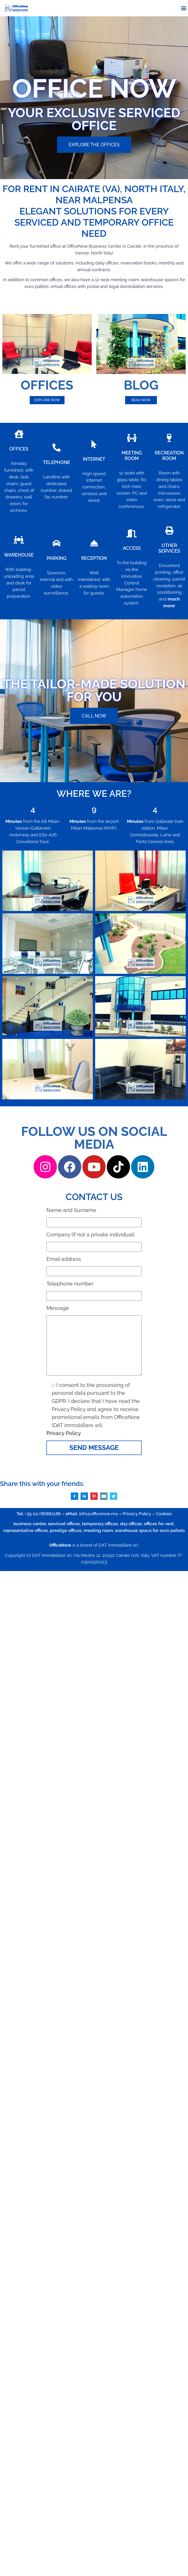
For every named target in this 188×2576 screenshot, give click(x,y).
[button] (183, 8)
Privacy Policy (63, 1433)
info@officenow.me (98, 1513)
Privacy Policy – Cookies (147, 1513)
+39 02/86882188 (43, 1513)
